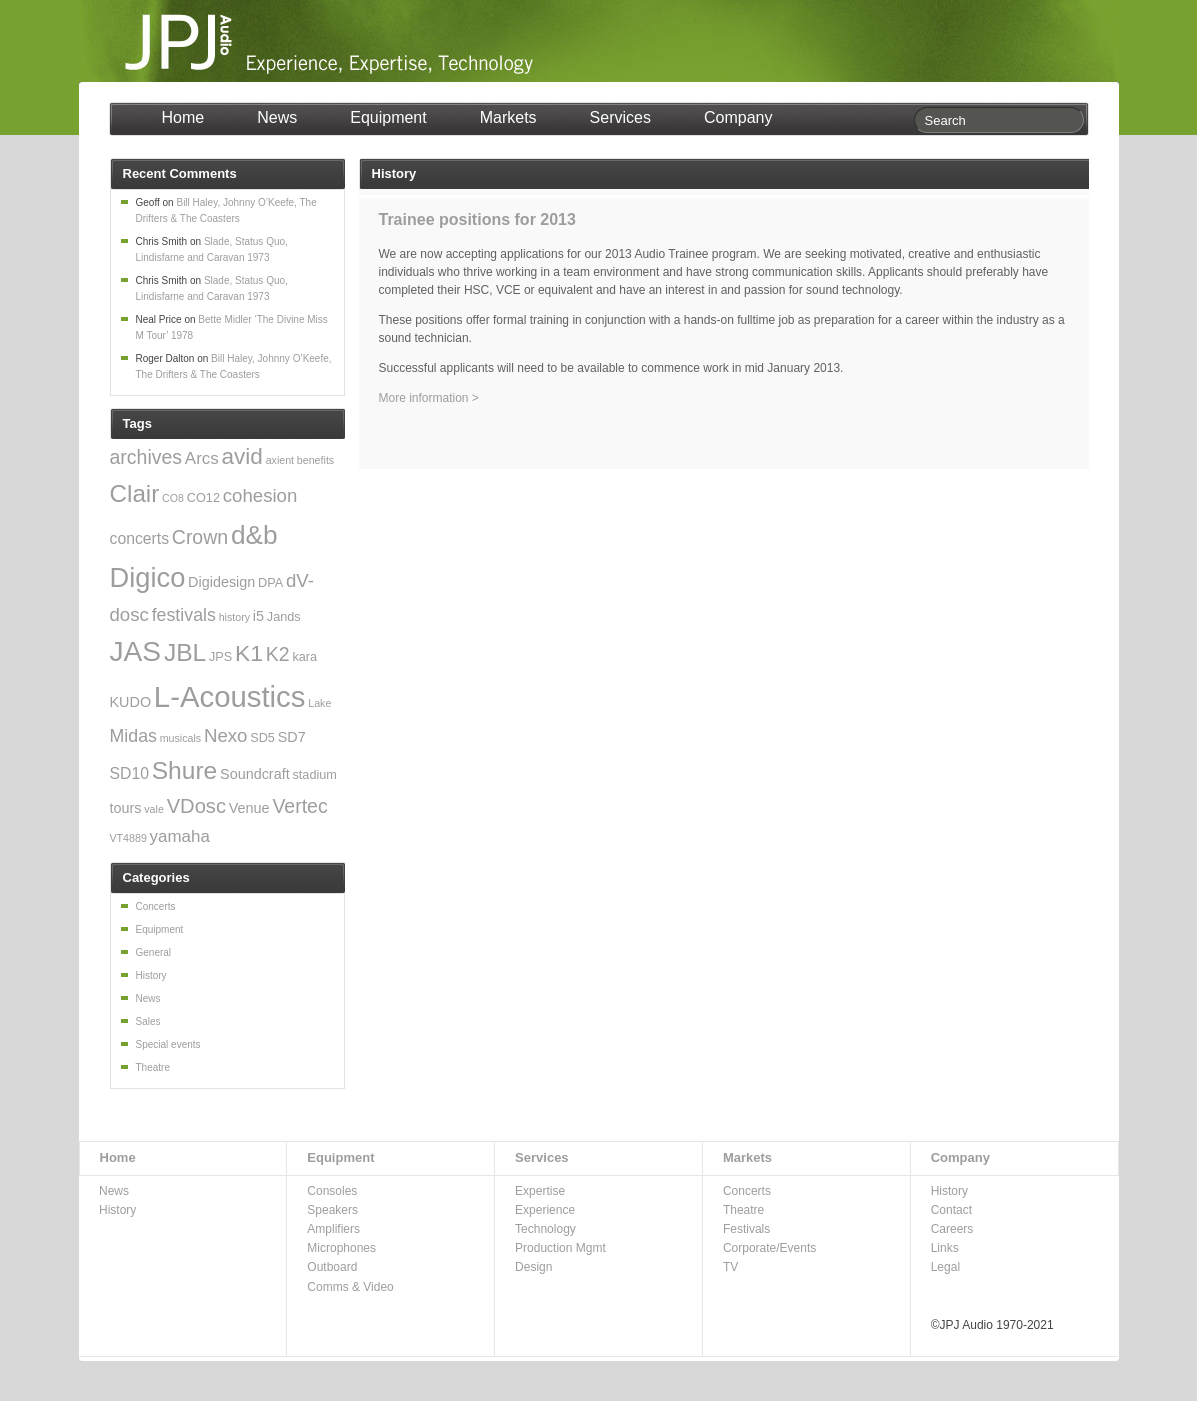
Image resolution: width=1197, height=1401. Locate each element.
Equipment (388, 117)
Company (738, 117)
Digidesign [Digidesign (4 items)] (221, 582)
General (154, 952)
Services (620, 117)
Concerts (156, 906)
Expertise (540, 1191)
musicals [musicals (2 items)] (180, 738)
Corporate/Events (769, 1248)
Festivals (746, 1229)
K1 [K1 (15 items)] (249, 653)
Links (945, 1248)
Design (533, 1267)
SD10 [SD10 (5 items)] (129, 773)
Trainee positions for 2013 (477, 219)
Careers (952, 1229)
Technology (545, 1229)
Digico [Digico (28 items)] (148, 577)
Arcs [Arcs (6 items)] (202, 458)
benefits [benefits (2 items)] (315, 460)
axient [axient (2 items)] (280, 460)
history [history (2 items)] (234, 617)
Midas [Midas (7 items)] (133, 736)
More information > (429, 398)
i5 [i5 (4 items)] (258, 616)
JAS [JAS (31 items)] (136, 651)
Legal (945, 1267)
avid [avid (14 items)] (242, 456)
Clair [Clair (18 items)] (135, 493)
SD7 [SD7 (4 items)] (292, 737)
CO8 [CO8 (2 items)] (173, 498)
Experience (545, 1210)
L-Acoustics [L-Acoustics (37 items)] (230, 696)
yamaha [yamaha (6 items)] (180, 836)
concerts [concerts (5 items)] (140, 538)
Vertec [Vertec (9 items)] (299, 806)
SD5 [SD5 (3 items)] (262, 738)
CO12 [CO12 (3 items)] (203, 498)
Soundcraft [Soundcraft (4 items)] (255, 774)
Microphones (341, 1248)
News (277, 117)
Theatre (153, 1067)
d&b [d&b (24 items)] (254, 535)
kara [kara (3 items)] (304, 657)
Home (183, 117)
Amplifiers (333, 1229)
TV (730, 1267)
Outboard (332, 1267)
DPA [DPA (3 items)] (270, 583)
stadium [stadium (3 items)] (314, 775)
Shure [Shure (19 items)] (185, 770)
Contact (951, 1210)
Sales (148, 1021)
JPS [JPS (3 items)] (220, 657)
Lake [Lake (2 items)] (319, 703)
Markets (508, 117)
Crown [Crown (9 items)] (200, 537)
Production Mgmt (560, 1248)
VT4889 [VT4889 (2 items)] (128, 838)
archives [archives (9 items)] (146, 457)
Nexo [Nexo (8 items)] (225, 735)
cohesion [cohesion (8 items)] (260, 495)
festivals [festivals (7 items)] (184, 615)
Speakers (332, 1210)
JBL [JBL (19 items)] (185, 652)
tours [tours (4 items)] (126, 808)
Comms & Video (350, 1287)
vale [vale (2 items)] (154, 809)
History (151, 975)
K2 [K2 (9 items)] (278, 654)
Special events (168, 1044)
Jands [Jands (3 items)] (284, 617)
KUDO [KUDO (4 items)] (131, 702)
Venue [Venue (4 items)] (249, 808)
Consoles (332, 1191)
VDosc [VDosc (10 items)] (196, 806)
